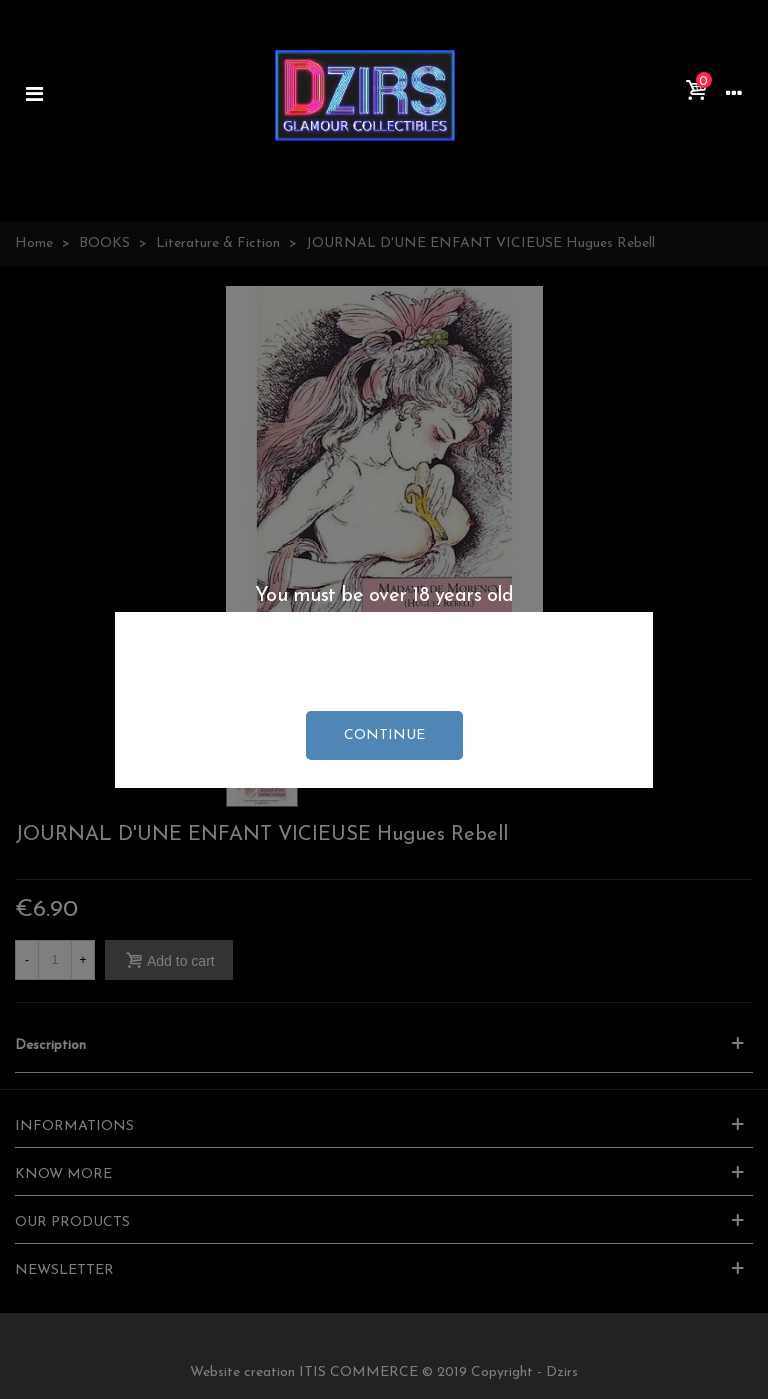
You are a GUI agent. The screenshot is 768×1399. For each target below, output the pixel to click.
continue (384, 735)
